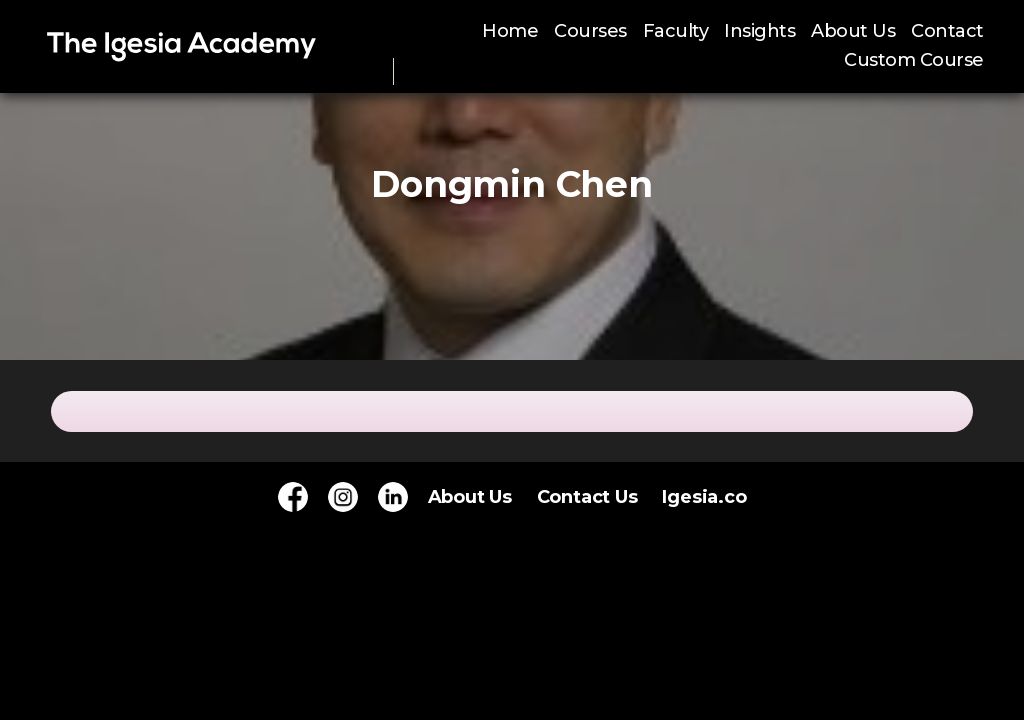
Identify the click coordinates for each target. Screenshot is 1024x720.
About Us (853, 31)
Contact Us (587, 497)
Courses (590, 31)
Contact (947, 31)
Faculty (676, 31)
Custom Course (914, 60)
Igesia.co (704, 497)
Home (510, 31)
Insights (759, 31)
